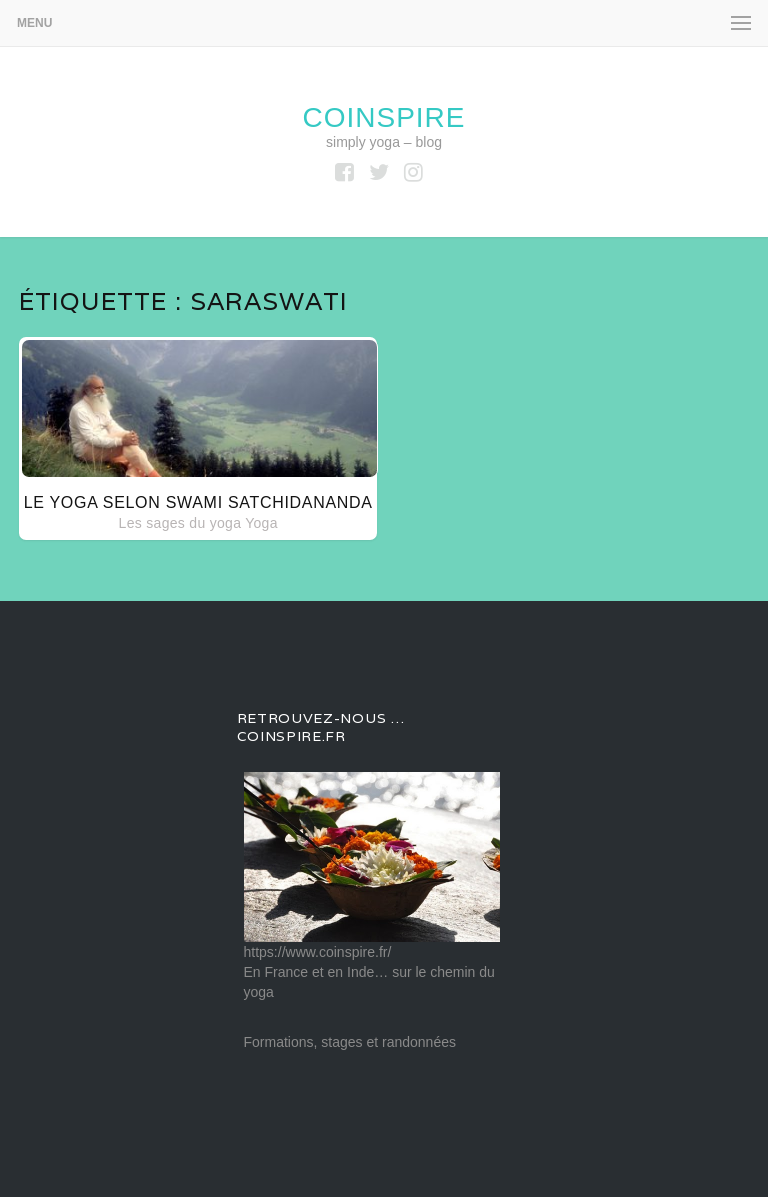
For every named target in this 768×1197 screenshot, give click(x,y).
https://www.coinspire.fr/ (318, 952)
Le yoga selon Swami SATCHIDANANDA (198, 502)
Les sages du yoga (180, 523)
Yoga (261, 523)
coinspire (383, 117)
